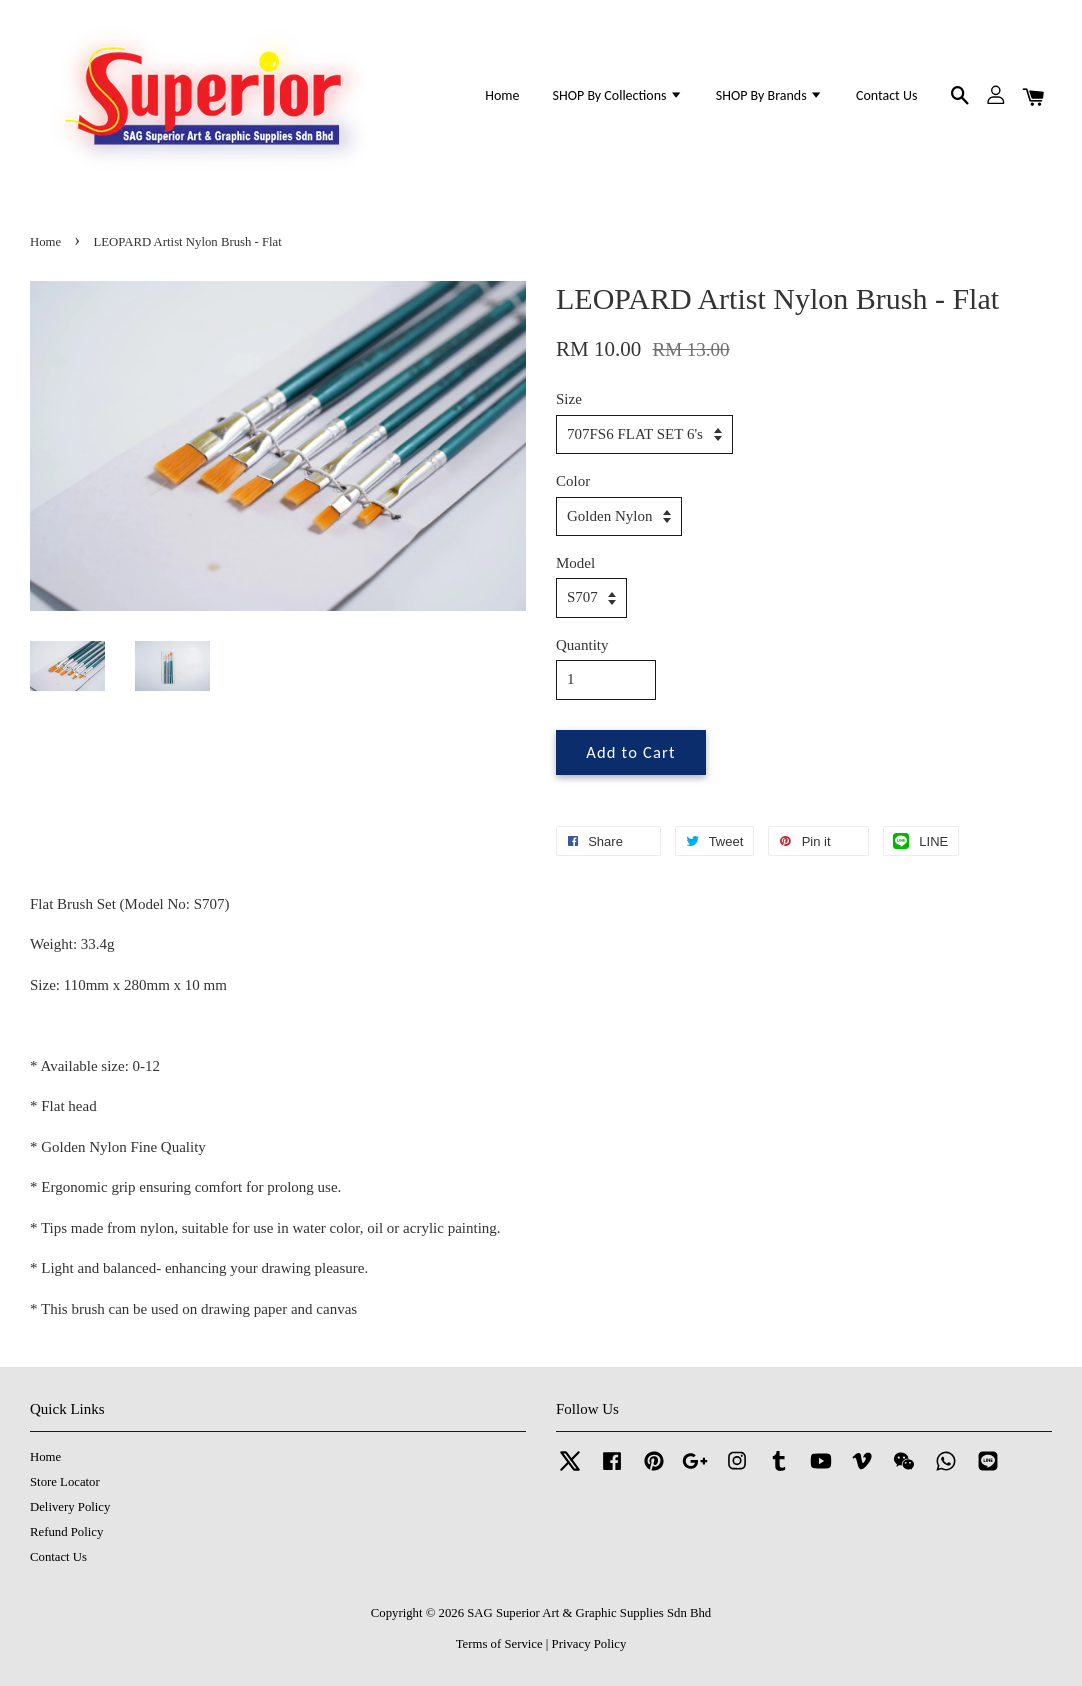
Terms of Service (499, 1644)
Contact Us (886, 95)
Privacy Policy (589, 1644)
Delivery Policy (70, 1507)
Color (573, 481)
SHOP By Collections (618, 95)
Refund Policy (66, 1532)
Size (569, 399)
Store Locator (65, 1482)
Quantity (582, 645)
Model (575, 563)
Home (502, 95)
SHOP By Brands (769, 95)
